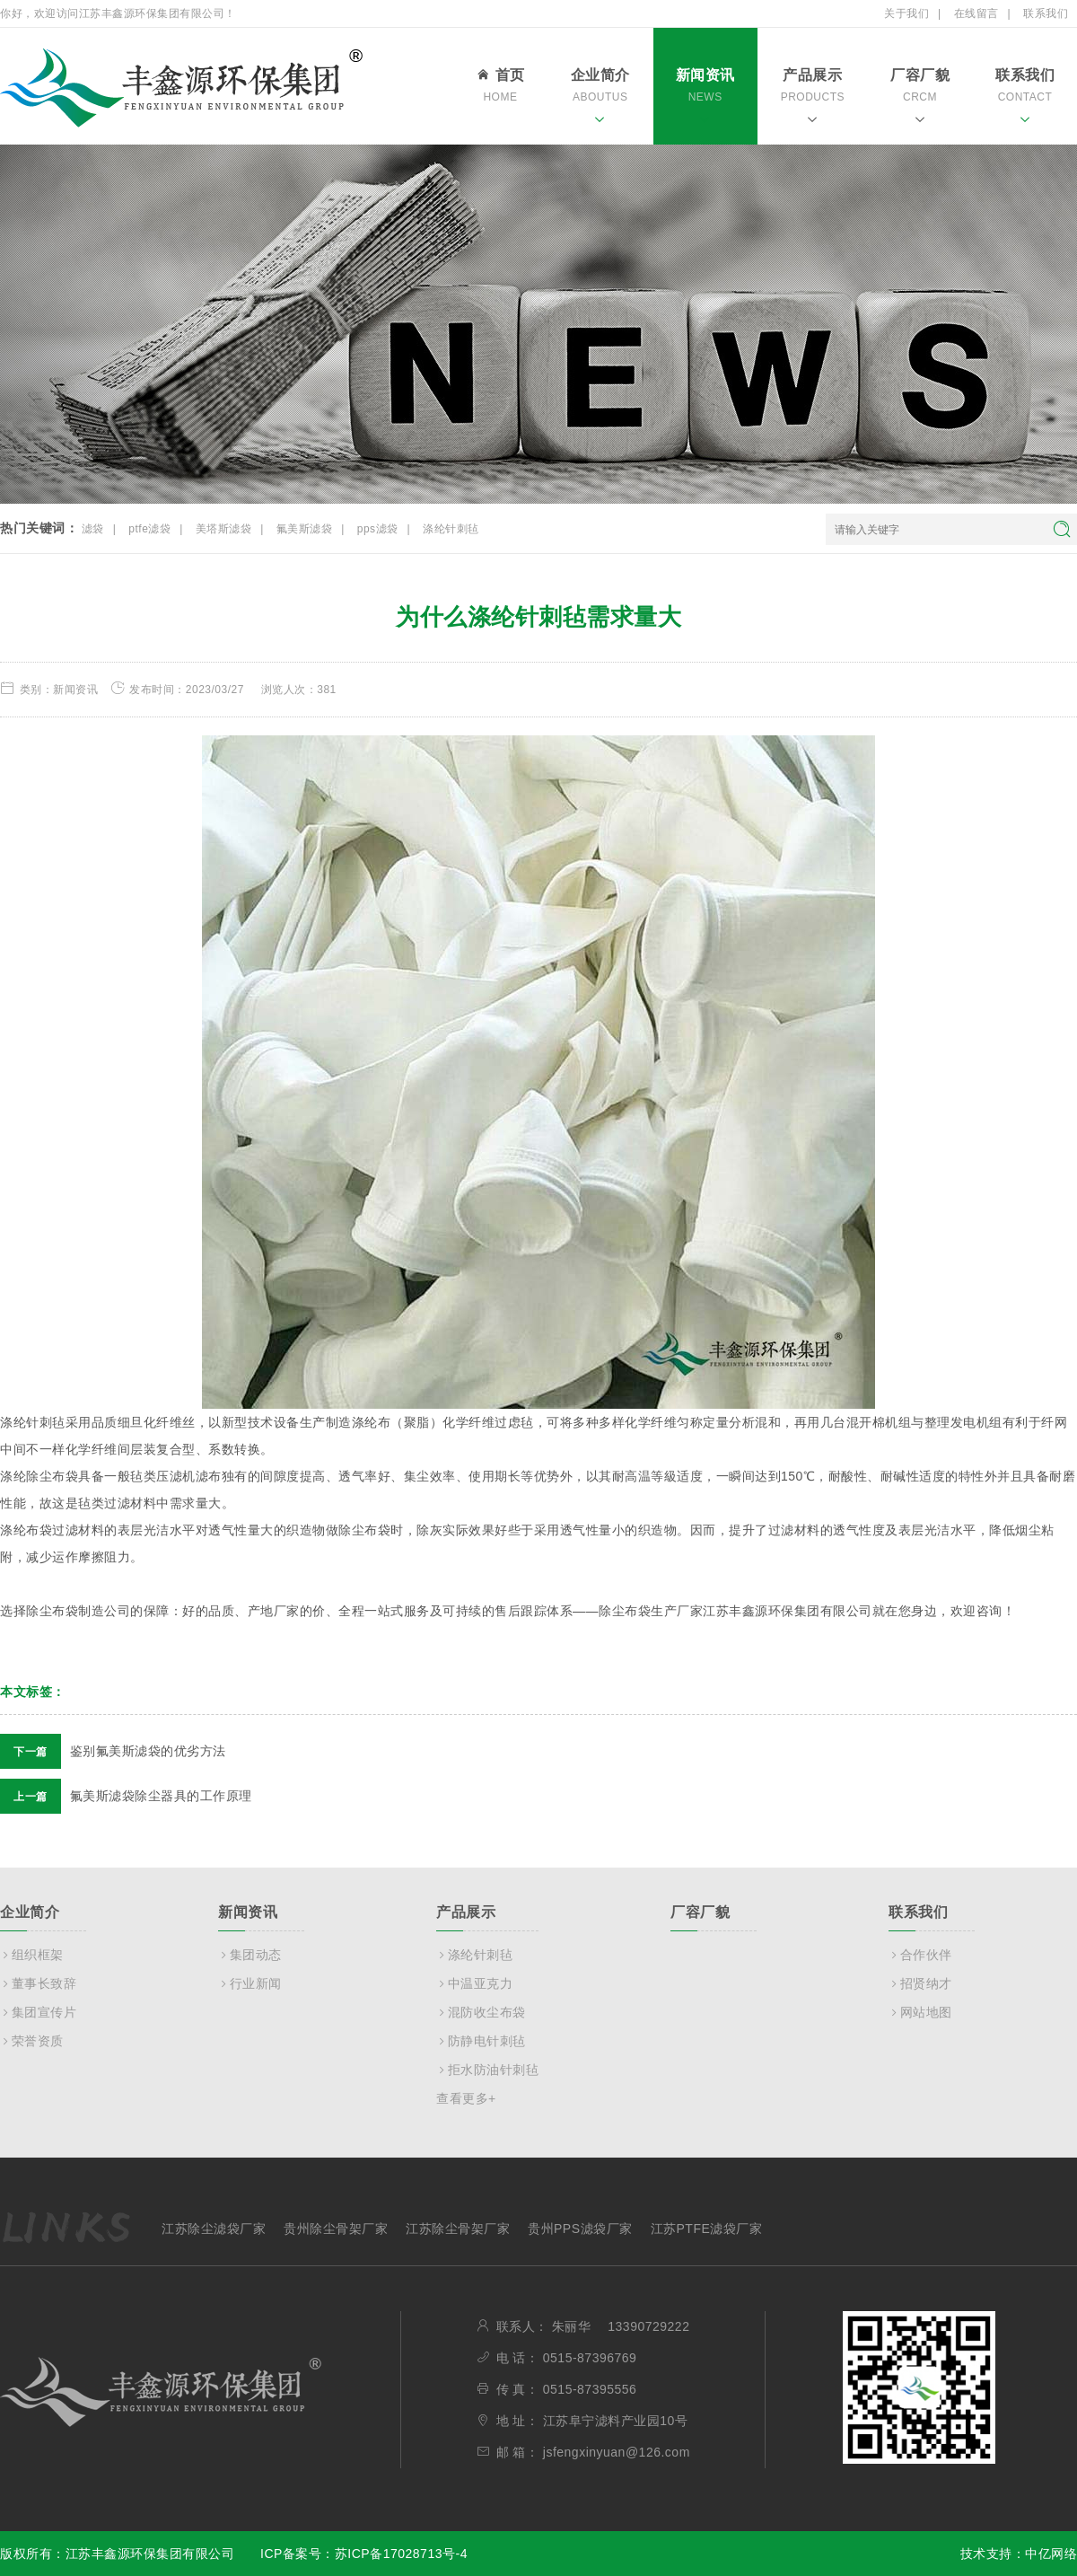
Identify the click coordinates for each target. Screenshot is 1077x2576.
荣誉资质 (32, 2041)
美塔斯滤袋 (224, 529)
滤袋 (93, 529)
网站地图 (920, 2012)
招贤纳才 (920, 1983)
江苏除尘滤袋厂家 (214, 2228)
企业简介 (600, 98)
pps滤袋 (377, 529)
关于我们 (906, 13)
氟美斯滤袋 (304, 529)
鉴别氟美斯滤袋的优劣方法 (113, 1751)
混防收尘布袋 (481, 2012)
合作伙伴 (920, 1954)
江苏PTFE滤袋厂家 (707, 2228)
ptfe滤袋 (149, 529)
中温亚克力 (474, 1983)
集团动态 (250, 1954)
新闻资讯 (705, 98)
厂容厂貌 (920, 98)
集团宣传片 (38, 2012)
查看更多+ (466, 2098)
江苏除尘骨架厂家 (458, 2228)
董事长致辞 (38, 1983)
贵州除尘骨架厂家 (336, 2228)
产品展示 (813, 98)
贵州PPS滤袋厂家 (580, 2228)
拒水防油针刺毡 (487, 2069)
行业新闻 (250, 1983)
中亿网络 (1051, 2553)
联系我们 (1045, 13)
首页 (500, 88)
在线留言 (976, 13)
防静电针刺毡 (481, 2041)
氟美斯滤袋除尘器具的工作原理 (126, 1796)
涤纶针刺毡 (451, 529)
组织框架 (32, 1954)
